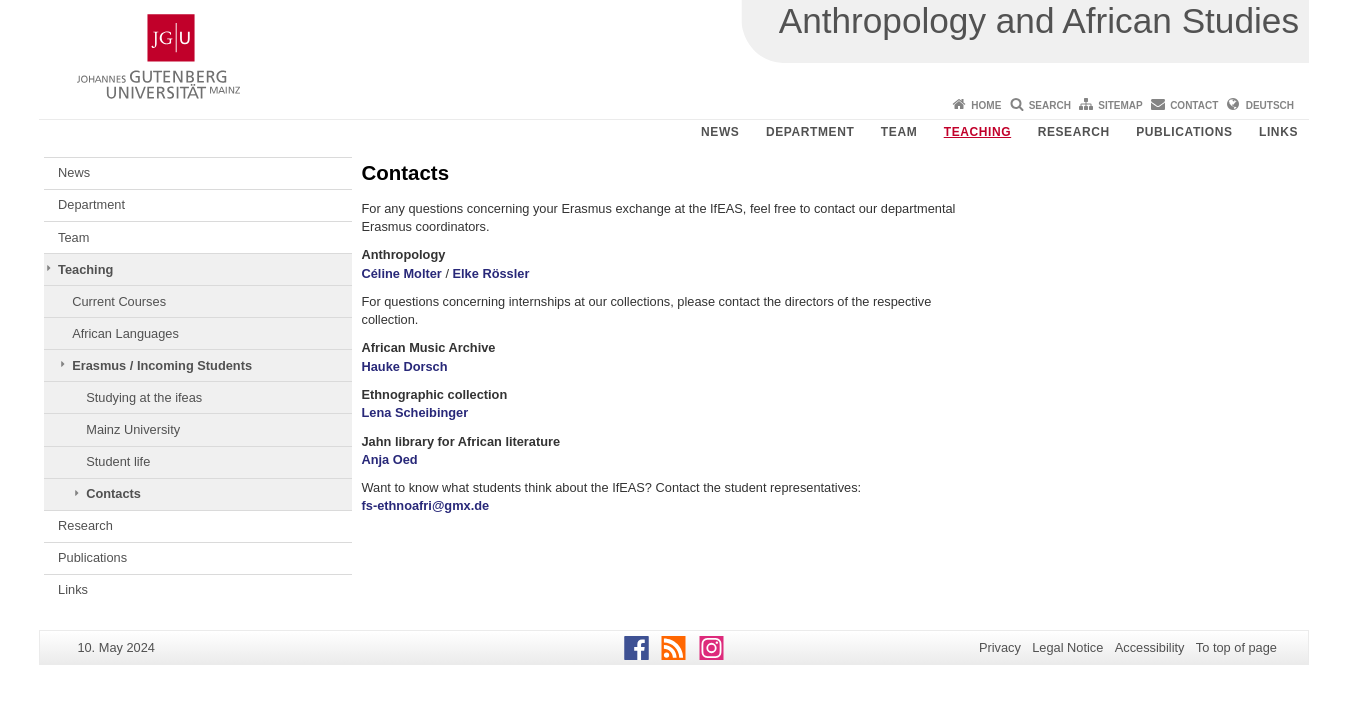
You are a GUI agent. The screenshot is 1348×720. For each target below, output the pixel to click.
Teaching (977, 132)
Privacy (1000, 647)
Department (810, 132)
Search (1050, 105)
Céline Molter (402, 273)
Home (986, 105)
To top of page (1236, 647)
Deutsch (1270, 105)
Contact (1194, 105)
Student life (118, 461)
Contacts (113, 493)
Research (1074, 132)
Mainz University (133, 429)
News (720, 132)
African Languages (125, 333)
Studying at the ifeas (144, 397)
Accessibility (1150, 647)
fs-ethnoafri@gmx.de (426, 505)
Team (899, 132)
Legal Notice (1067, 647)
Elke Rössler (491, 273)
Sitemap (1120, 105)
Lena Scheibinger (415, 412)
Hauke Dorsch (405, 366)
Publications (1184, 132)
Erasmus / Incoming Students (162, 365)
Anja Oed (390, 459)
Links (1278, 132)
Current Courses (119, 301)
